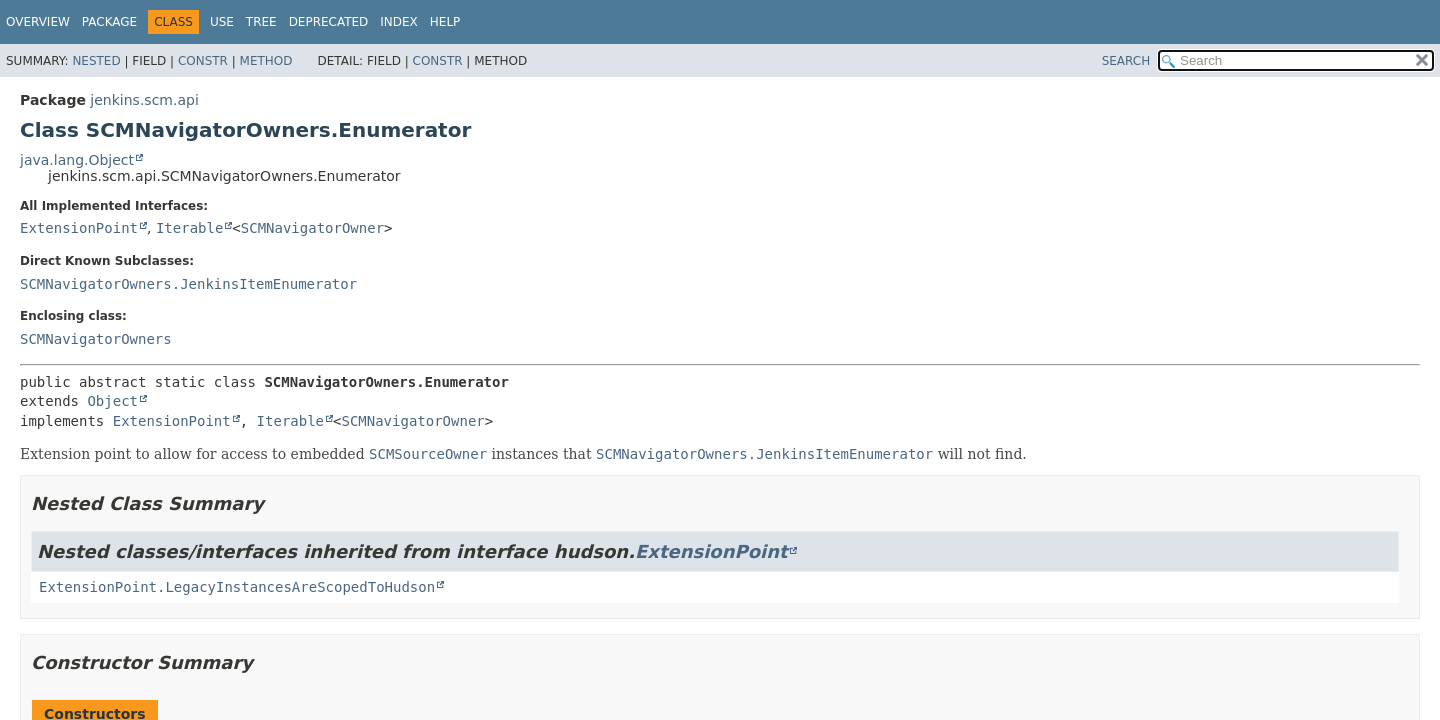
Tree (261, 22)
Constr (203, 61)
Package (109, 22)
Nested (96, 61)
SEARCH (1126, 61)
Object (112, 401)
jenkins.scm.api (144, 100)
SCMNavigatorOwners (96, 339)
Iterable (189, 228)
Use (222, 22)
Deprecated (329, 22)
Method (266, 61)
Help (445, 22)
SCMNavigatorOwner (312, 228)
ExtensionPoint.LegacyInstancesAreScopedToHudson (237, 587)
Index (399, 22)
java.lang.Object (77, 160)
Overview (38, 22)
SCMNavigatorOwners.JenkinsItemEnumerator (188, 284)
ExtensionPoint (79, 228)
